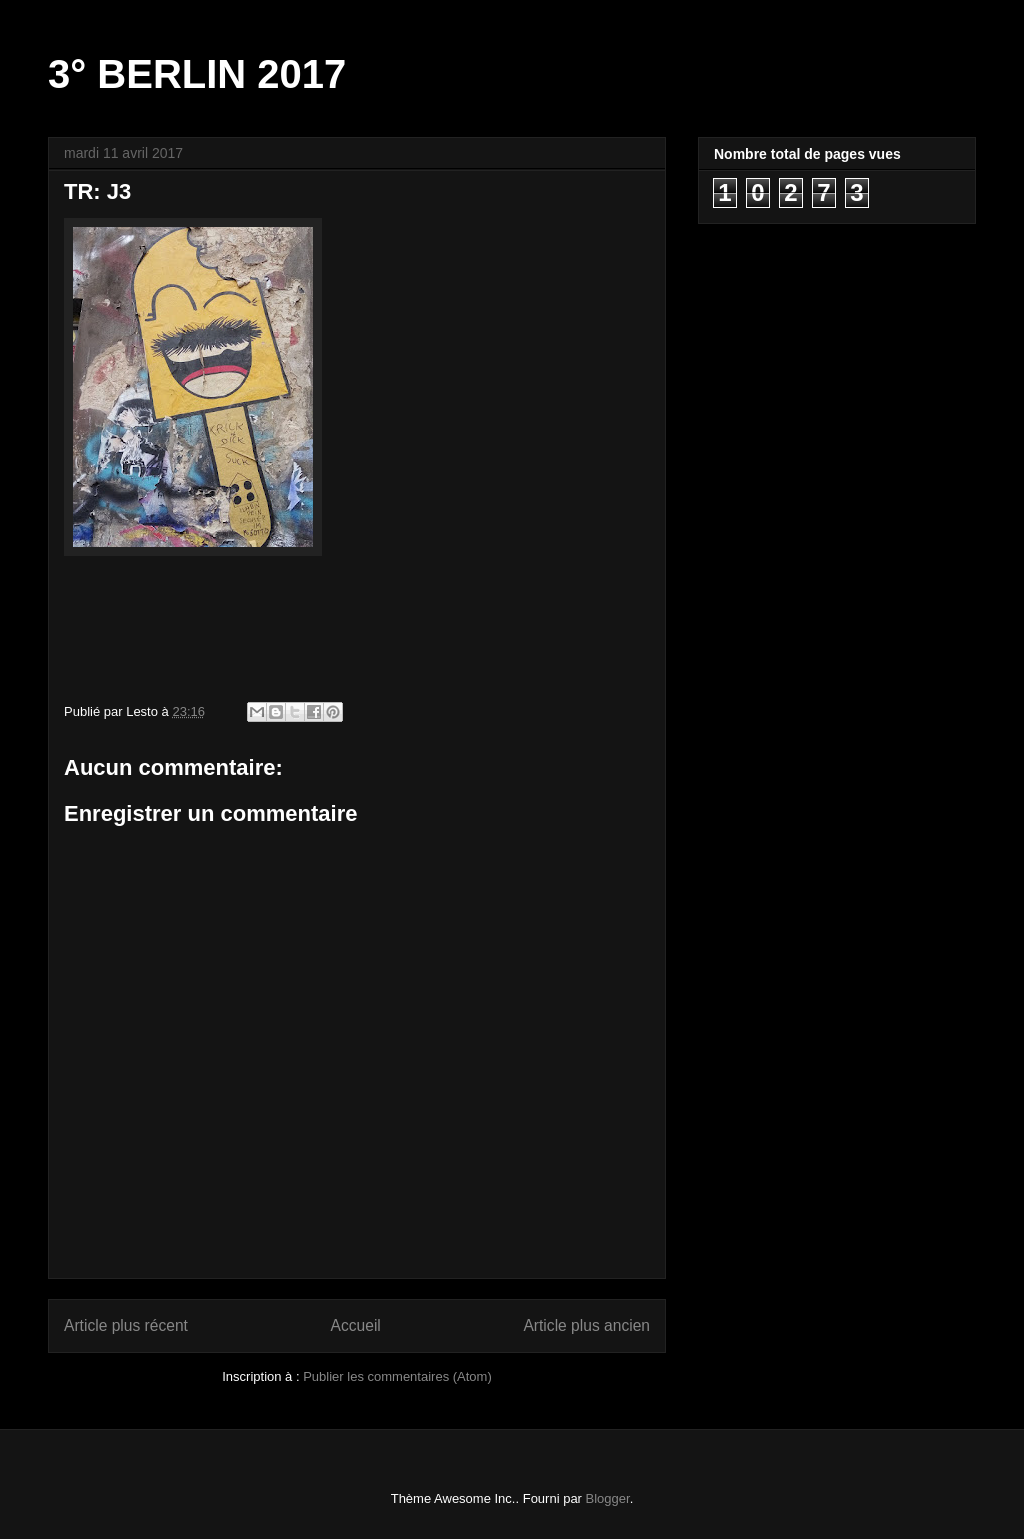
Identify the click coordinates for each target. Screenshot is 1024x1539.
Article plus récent (126, 1325)
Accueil (356, 1325)
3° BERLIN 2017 (197, 74)
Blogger (608, 1498)
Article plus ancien (586, 1325)
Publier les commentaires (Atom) (397, 1376)
